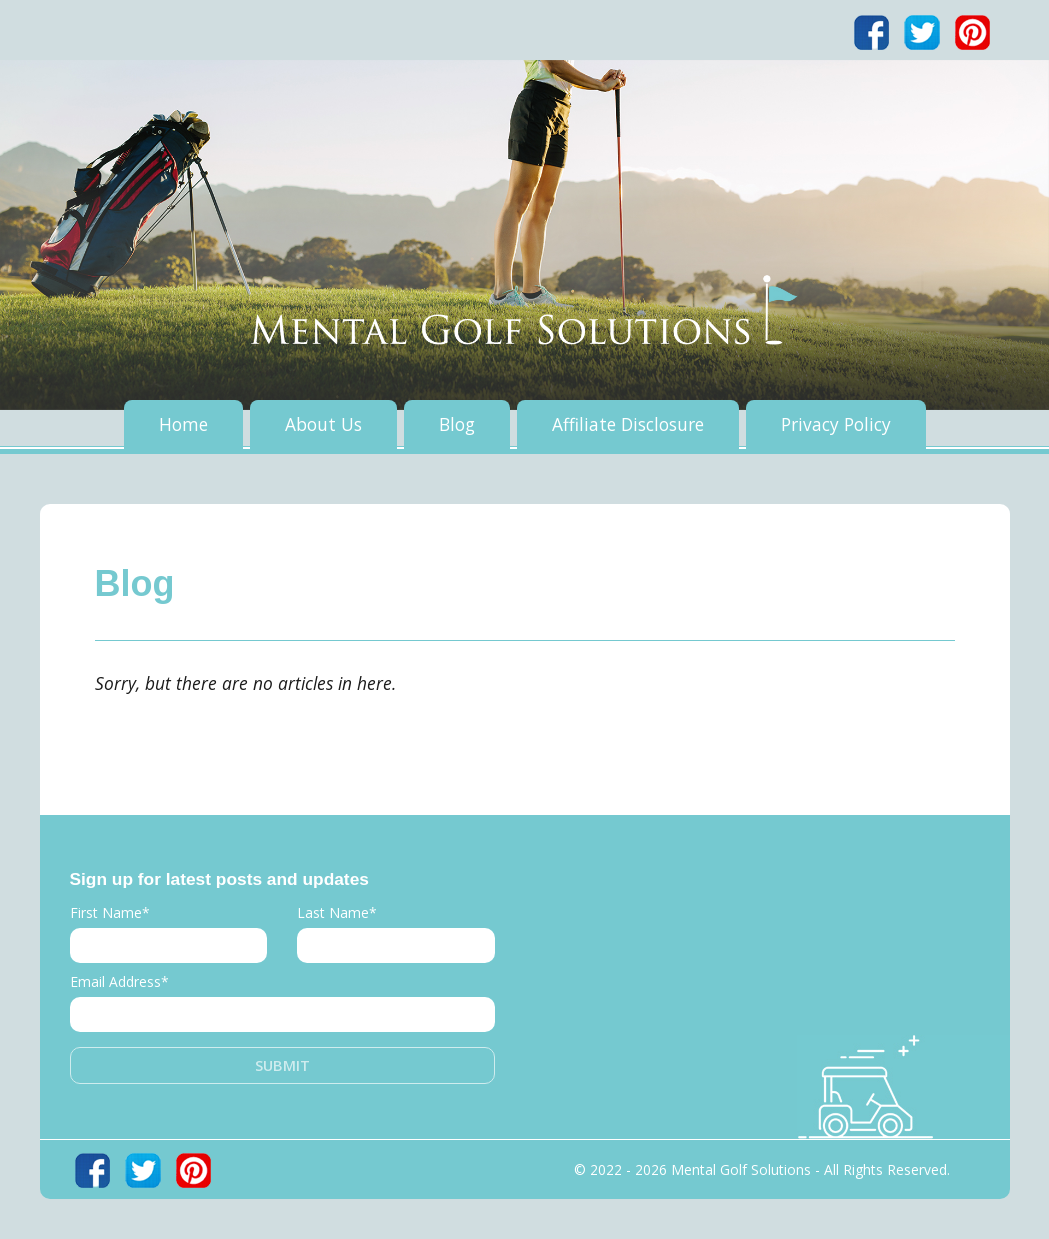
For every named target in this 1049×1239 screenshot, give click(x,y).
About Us (323, 424)
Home (183, 424)
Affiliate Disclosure (628, 424)
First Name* (110, 912)
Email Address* (119, 981)
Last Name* (337, 912)
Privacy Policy (836, 424)
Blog (457, 424)
